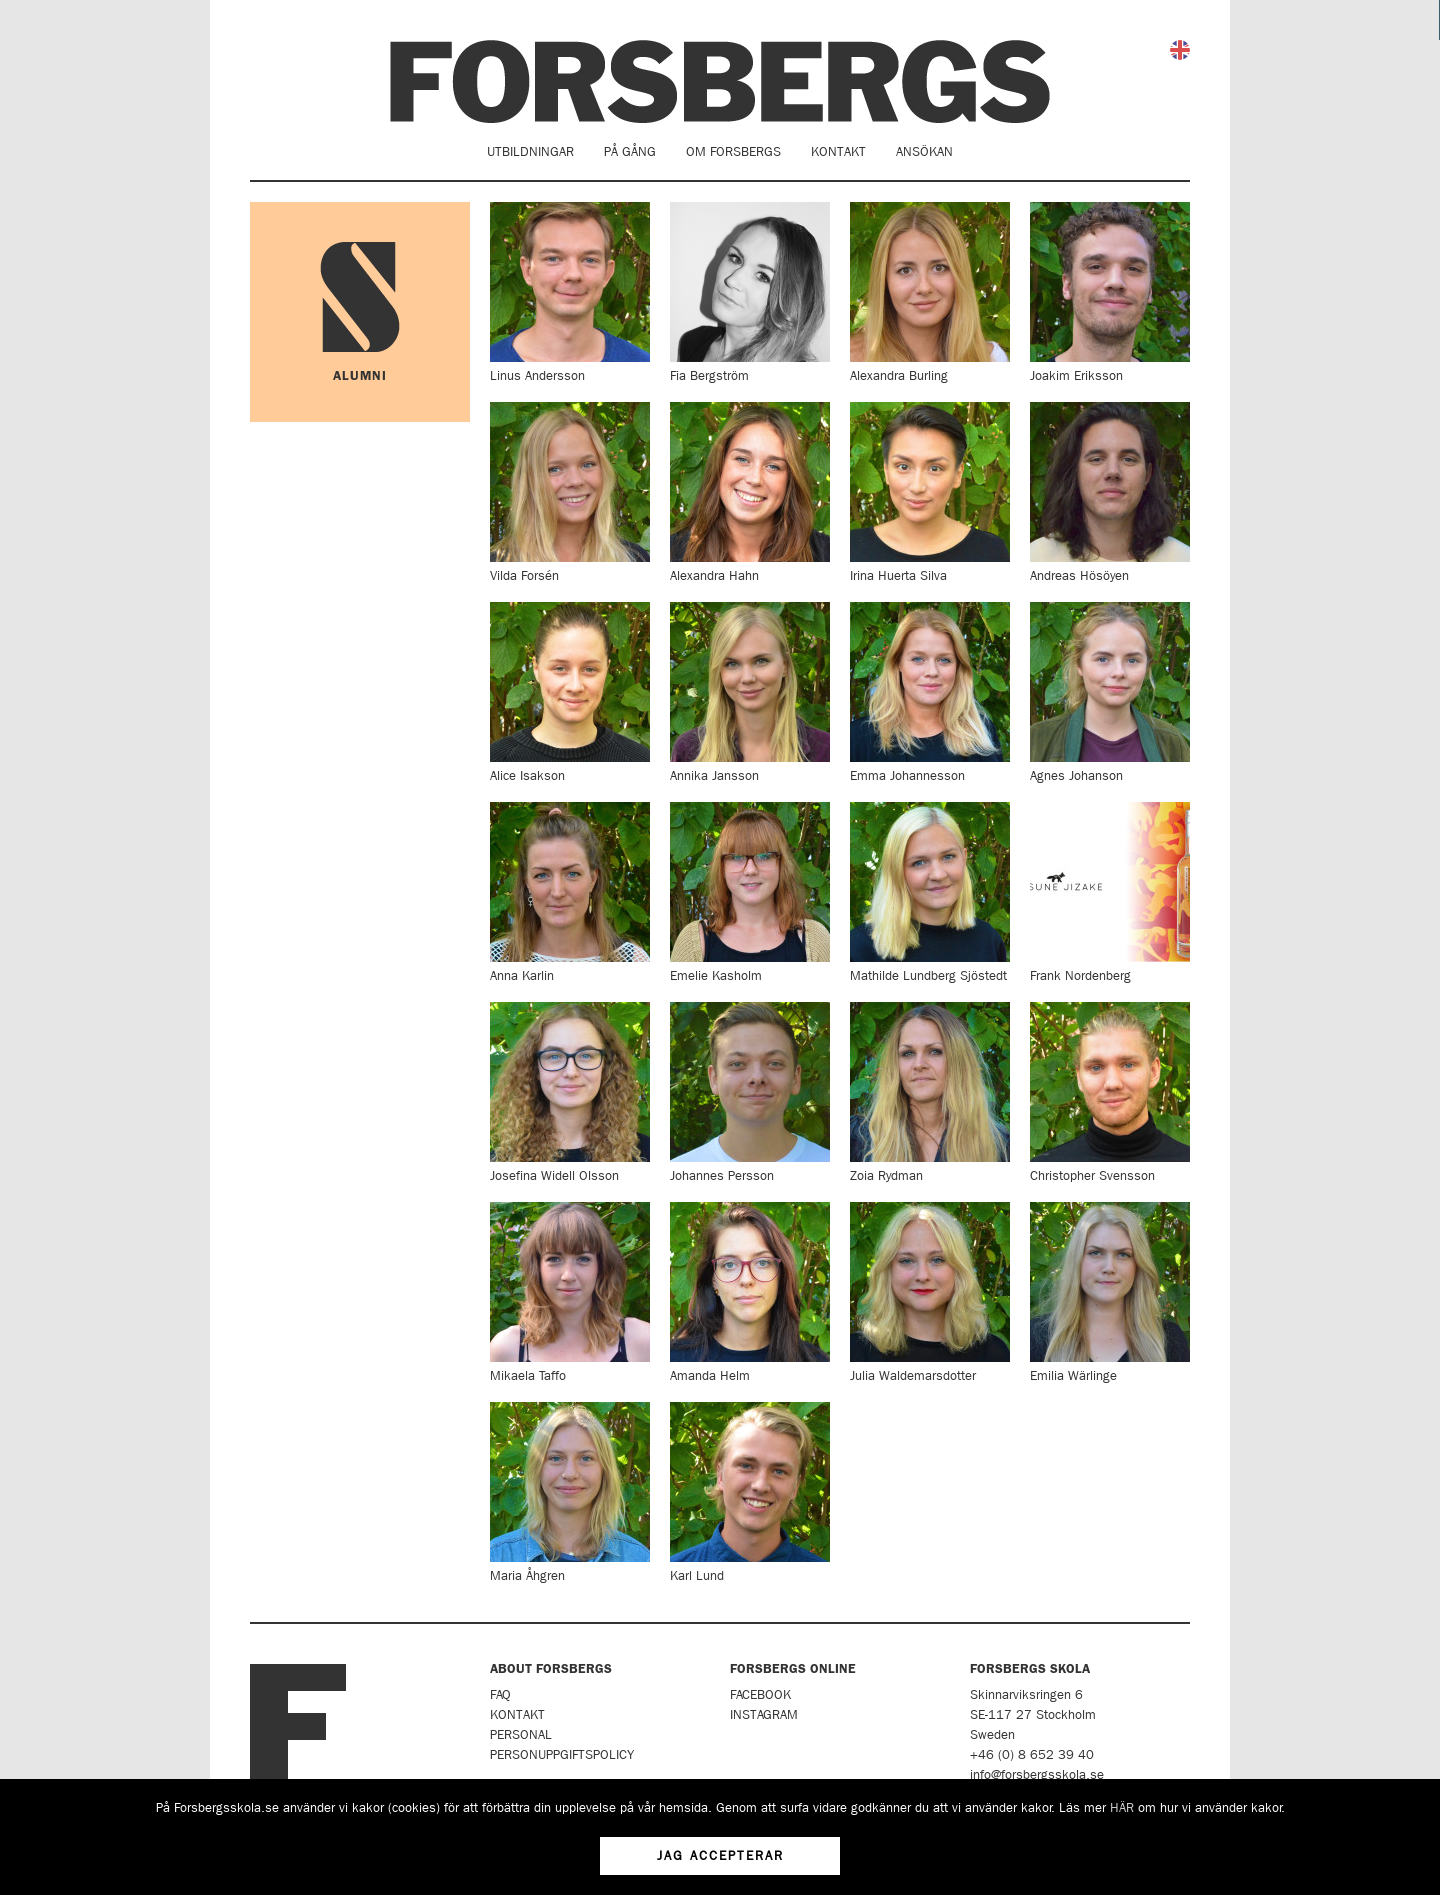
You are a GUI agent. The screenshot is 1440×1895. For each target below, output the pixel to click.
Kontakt (838, 151)
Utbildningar (530, 151)
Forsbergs (720, 81)
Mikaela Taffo (570, 1292)
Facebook (760, 1694)
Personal (521, 1734)
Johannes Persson (750, 1092)
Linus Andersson (570, 292)
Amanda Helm (750, 1292)
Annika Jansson (750, 692)
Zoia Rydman (930, 1092)
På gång (630, 151)
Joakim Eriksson (1110, 292)
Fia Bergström (750, 292)
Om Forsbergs (733, 151)
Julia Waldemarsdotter (930, 1292)
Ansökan (924, 151)
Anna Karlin (570, 892)
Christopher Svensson (1110, 1092)
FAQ (500, 1694)
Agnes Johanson (1110, 692)
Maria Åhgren (570, 1492)
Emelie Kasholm (750, 892)
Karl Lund (750, 1492)
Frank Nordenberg (1110, 892)
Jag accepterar (720, 1855)
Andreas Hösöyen (1110, 492)
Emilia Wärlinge (1110, 1292)
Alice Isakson (570, 692)
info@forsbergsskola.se (1037, 1774)
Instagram (764, 1714)
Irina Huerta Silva (930, 492)
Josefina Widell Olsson (570, 1092)
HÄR (1122, 1807)
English (1180, 50)
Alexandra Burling (930, 292)
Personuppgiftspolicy (562, 1754)
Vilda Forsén (570, 492)
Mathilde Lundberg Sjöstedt (930, 892)
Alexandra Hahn (750, 492)
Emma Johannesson (930, 692)
